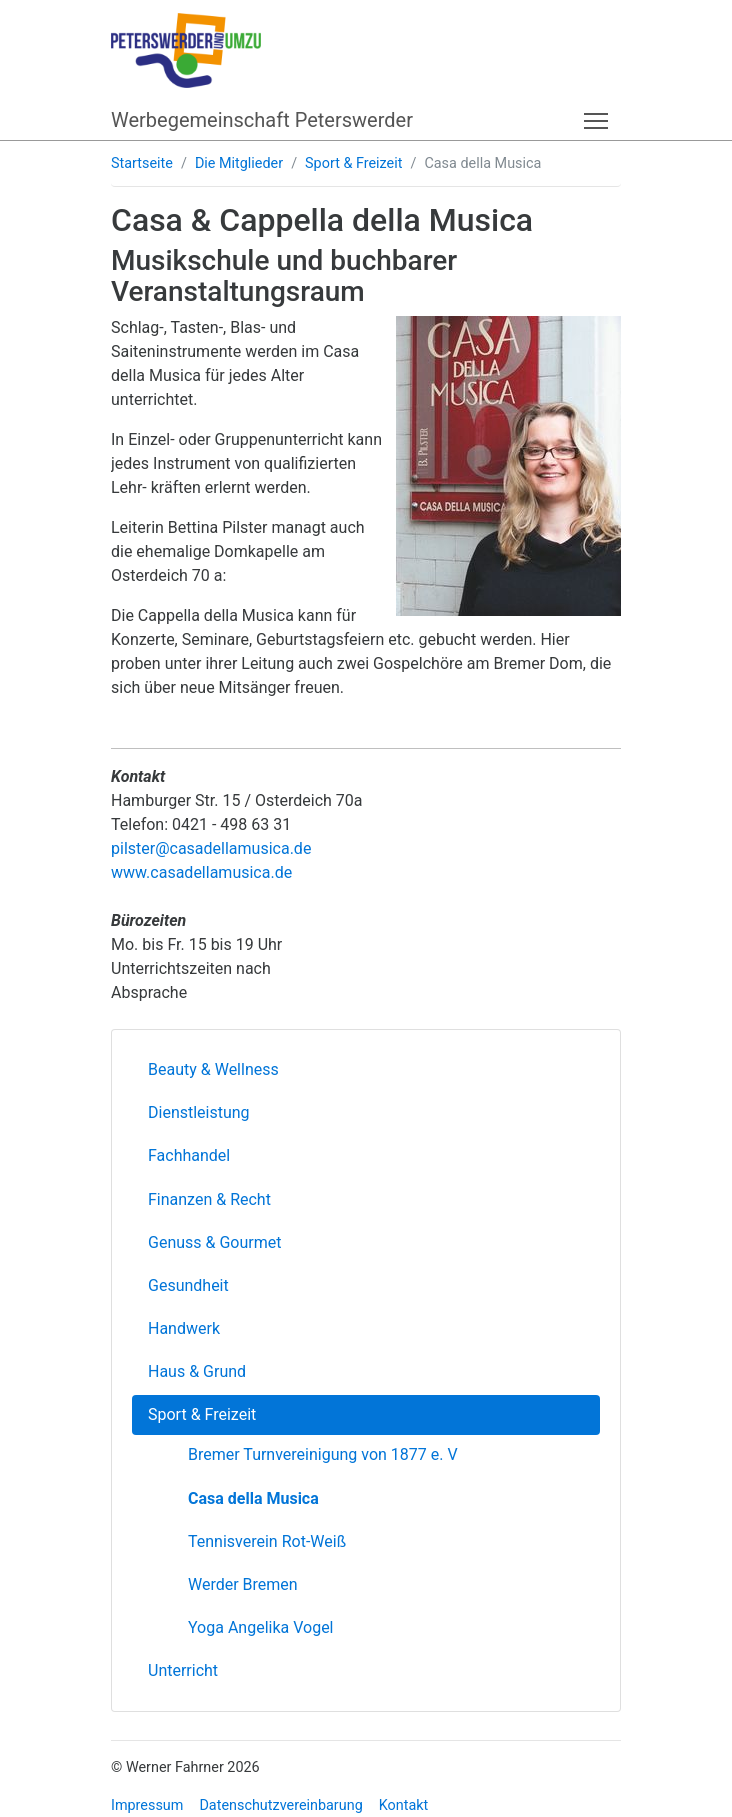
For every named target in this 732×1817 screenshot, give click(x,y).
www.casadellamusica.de (201, 872)
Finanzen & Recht (209, 1199)
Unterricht (183, 1670)
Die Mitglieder (239, 163)
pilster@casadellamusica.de (211, 848)
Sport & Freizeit (353, 163)
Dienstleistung (199, 1112)
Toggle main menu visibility (597, 117)
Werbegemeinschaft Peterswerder (262, 120)
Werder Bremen (243, 1584)
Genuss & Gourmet (214, 1242)
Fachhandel (189, 1155)
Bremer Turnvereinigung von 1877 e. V (323, 1454)
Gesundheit (188, 1285)
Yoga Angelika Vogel (261, 1627)
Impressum (147, 1805)
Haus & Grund (197, 1371)
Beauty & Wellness (213, 1069)
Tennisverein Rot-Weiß (267, 1541)
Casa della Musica (253, 1498)
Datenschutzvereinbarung (280, 1805)
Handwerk (184, 1328)
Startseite (142, 163)
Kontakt (404, 1805)
